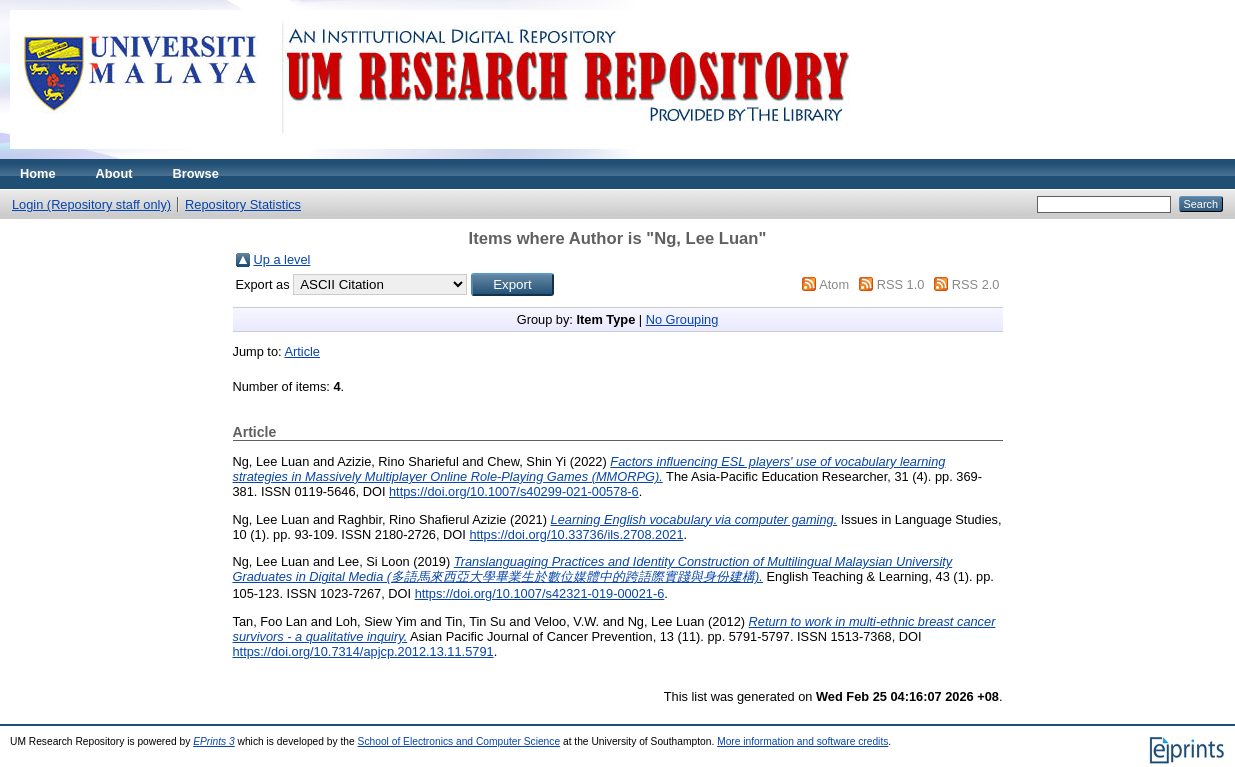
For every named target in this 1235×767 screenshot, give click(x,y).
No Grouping (682, 319)
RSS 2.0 (976, 284)
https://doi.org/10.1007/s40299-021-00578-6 (514, 491)
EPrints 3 (214, 741)
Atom (834, 284)
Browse (196, 173)
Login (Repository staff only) (91, 204)
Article (302, 351)
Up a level (282, 259)
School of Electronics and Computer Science (459, 741)
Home (38, 173)
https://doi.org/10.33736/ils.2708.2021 (576, 534)
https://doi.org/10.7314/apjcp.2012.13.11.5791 (363, 651)
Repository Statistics (243, 204)
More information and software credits (802, 741)
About (114, 173)
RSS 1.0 (901, 284)
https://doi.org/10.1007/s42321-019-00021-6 (540, 593)
